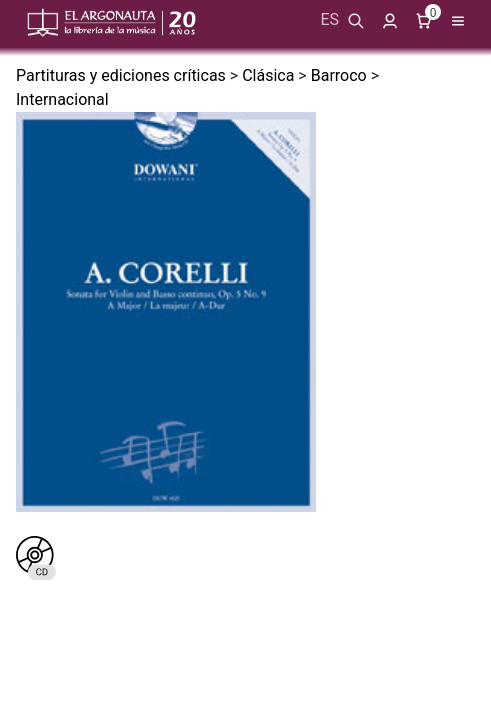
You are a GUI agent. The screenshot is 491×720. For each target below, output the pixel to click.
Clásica (268, 75)
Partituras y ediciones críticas (121, 75)
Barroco (339, 75)
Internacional (62, 99)
